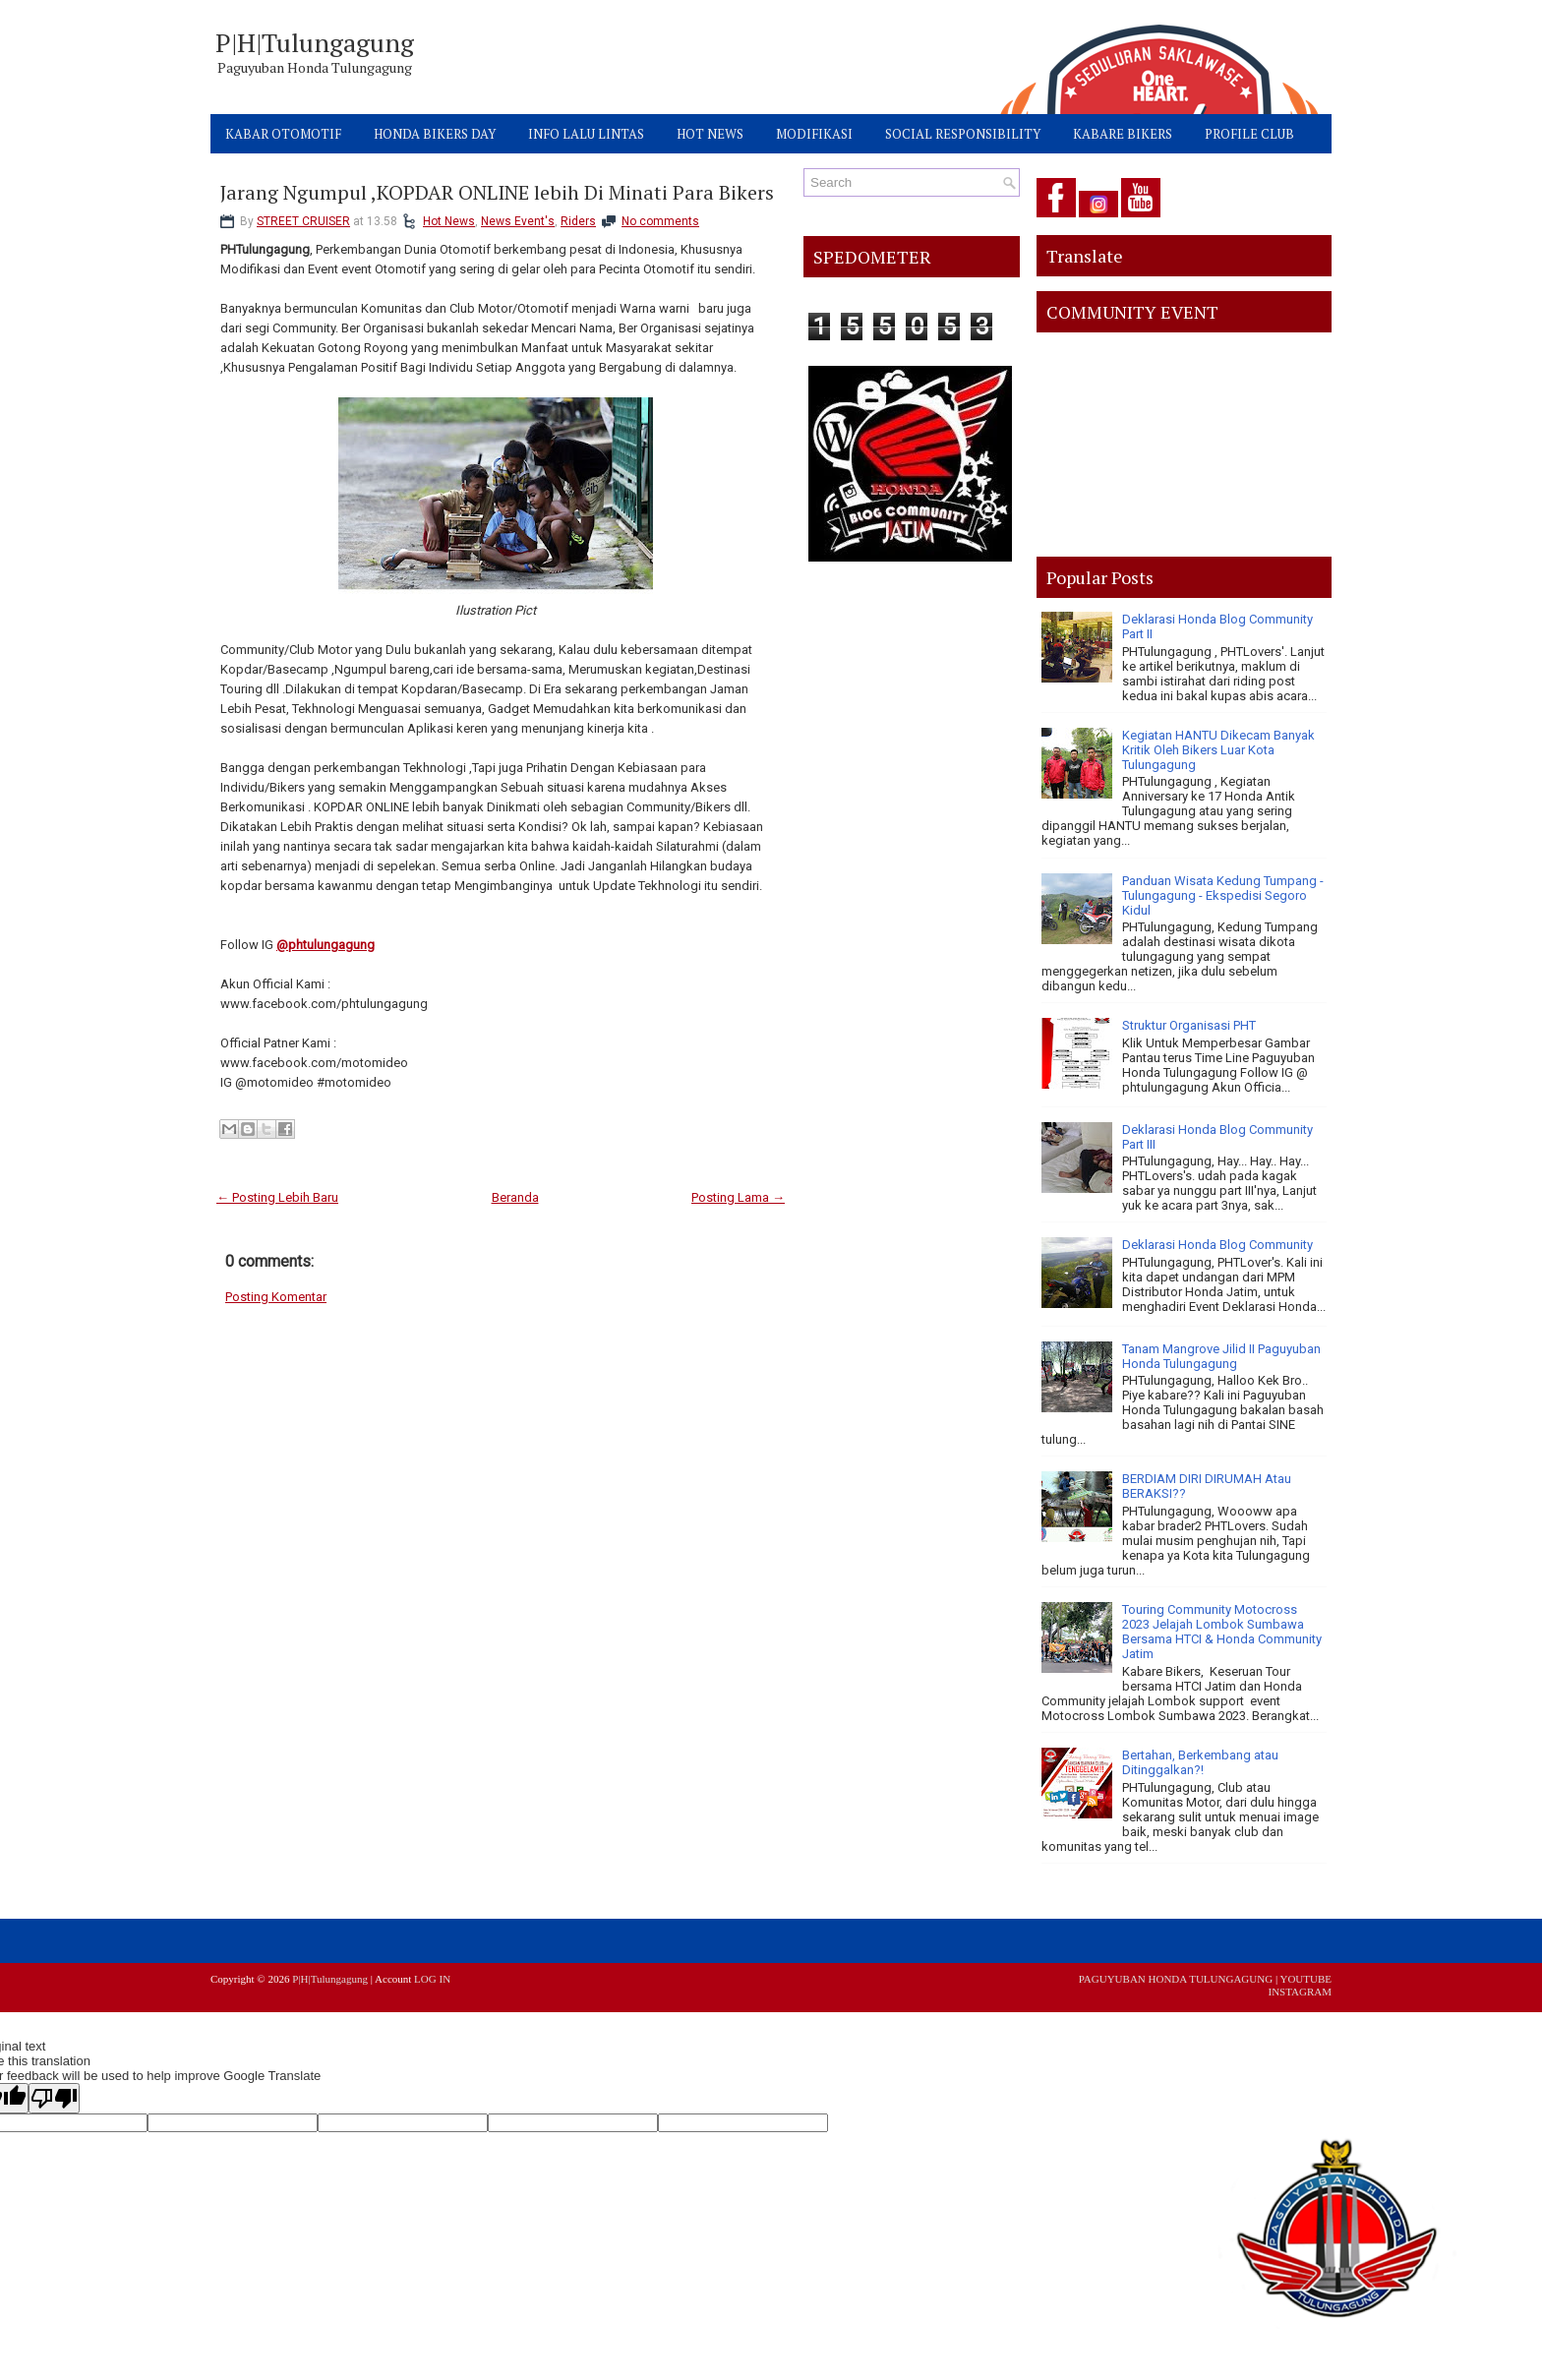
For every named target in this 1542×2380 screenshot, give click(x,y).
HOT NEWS (710, 134)
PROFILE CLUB (1249, 134)
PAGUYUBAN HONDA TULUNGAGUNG (1176, 1979)
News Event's (518, 221)
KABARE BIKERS (1122, 134)
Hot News (449, 221)
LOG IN (432, 1979)
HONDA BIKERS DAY (435, 134)
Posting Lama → (738, 1197)
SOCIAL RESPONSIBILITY (962, 134)
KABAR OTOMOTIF (283, 134)
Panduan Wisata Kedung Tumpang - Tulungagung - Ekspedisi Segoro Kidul (1223, 895)
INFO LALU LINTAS (586, 134)
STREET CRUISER (303, 221)
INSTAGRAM (1300, 1991)
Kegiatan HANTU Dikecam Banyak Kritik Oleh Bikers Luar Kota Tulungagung (1218, 750)
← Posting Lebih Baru (277, 1197)
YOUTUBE (1305, 1979)
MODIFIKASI (814, 134)
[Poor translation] (54, 2098)
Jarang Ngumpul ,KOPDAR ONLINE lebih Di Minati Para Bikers (497, 193)
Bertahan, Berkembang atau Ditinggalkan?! (1200, 1762)
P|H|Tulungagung (314, 42)
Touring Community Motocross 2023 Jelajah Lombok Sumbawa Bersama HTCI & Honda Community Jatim (1222, 1631)
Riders (578, 221)
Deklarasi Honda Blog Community (1217, 1244)
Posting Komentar (275, 1296)
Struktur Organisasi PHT (1189, 1025)
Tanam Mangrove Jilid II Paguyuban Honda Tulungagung (1221, 1356)
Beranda (515, 1197)
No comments (660, 221)
